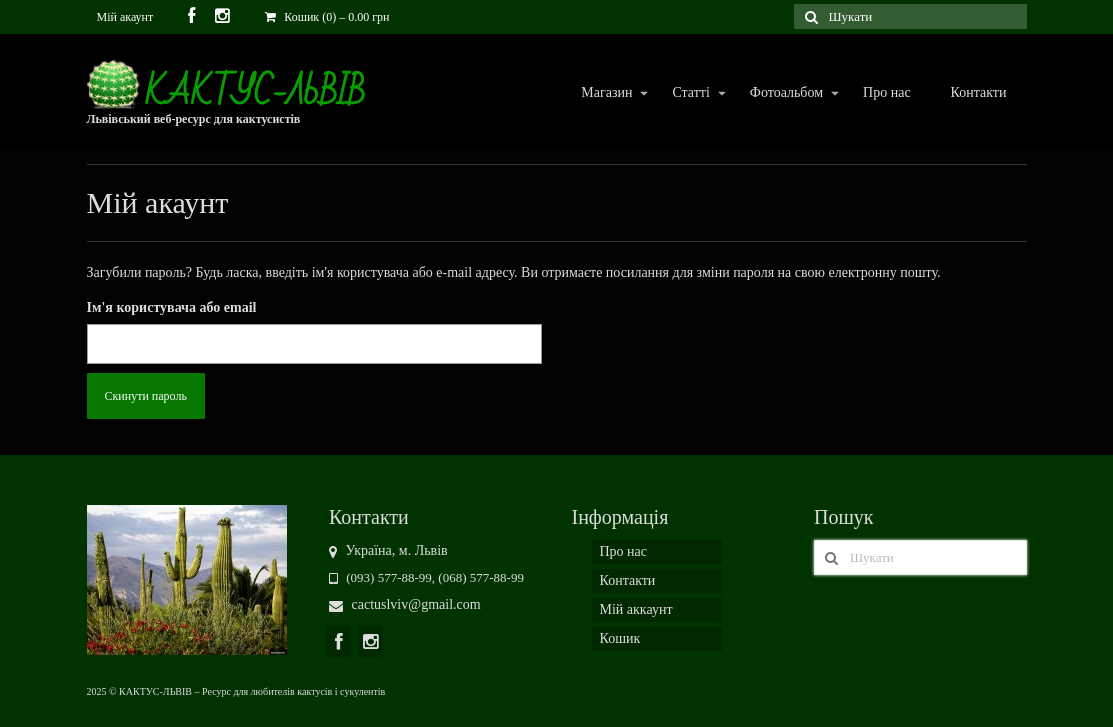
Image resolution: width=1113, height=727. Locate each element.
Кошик (620, 638)
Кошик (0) (327, 17)
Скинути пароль (146, 396)
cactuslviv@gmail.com (405, 604)
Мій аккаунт (636, 609)
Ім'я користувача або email (172, 307)
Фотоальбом (785, 93)
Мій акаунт (125, 17)
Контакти (979, 92)
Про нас (887, 92)
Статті (689, 93)
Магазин (605, 93)
